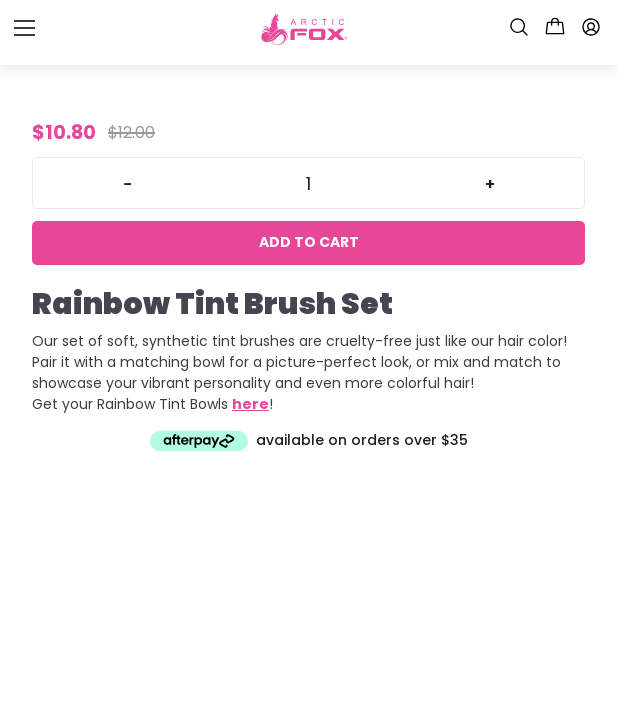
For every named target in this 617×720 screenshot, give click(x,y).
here (250, 404)
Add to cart (309, 242)
